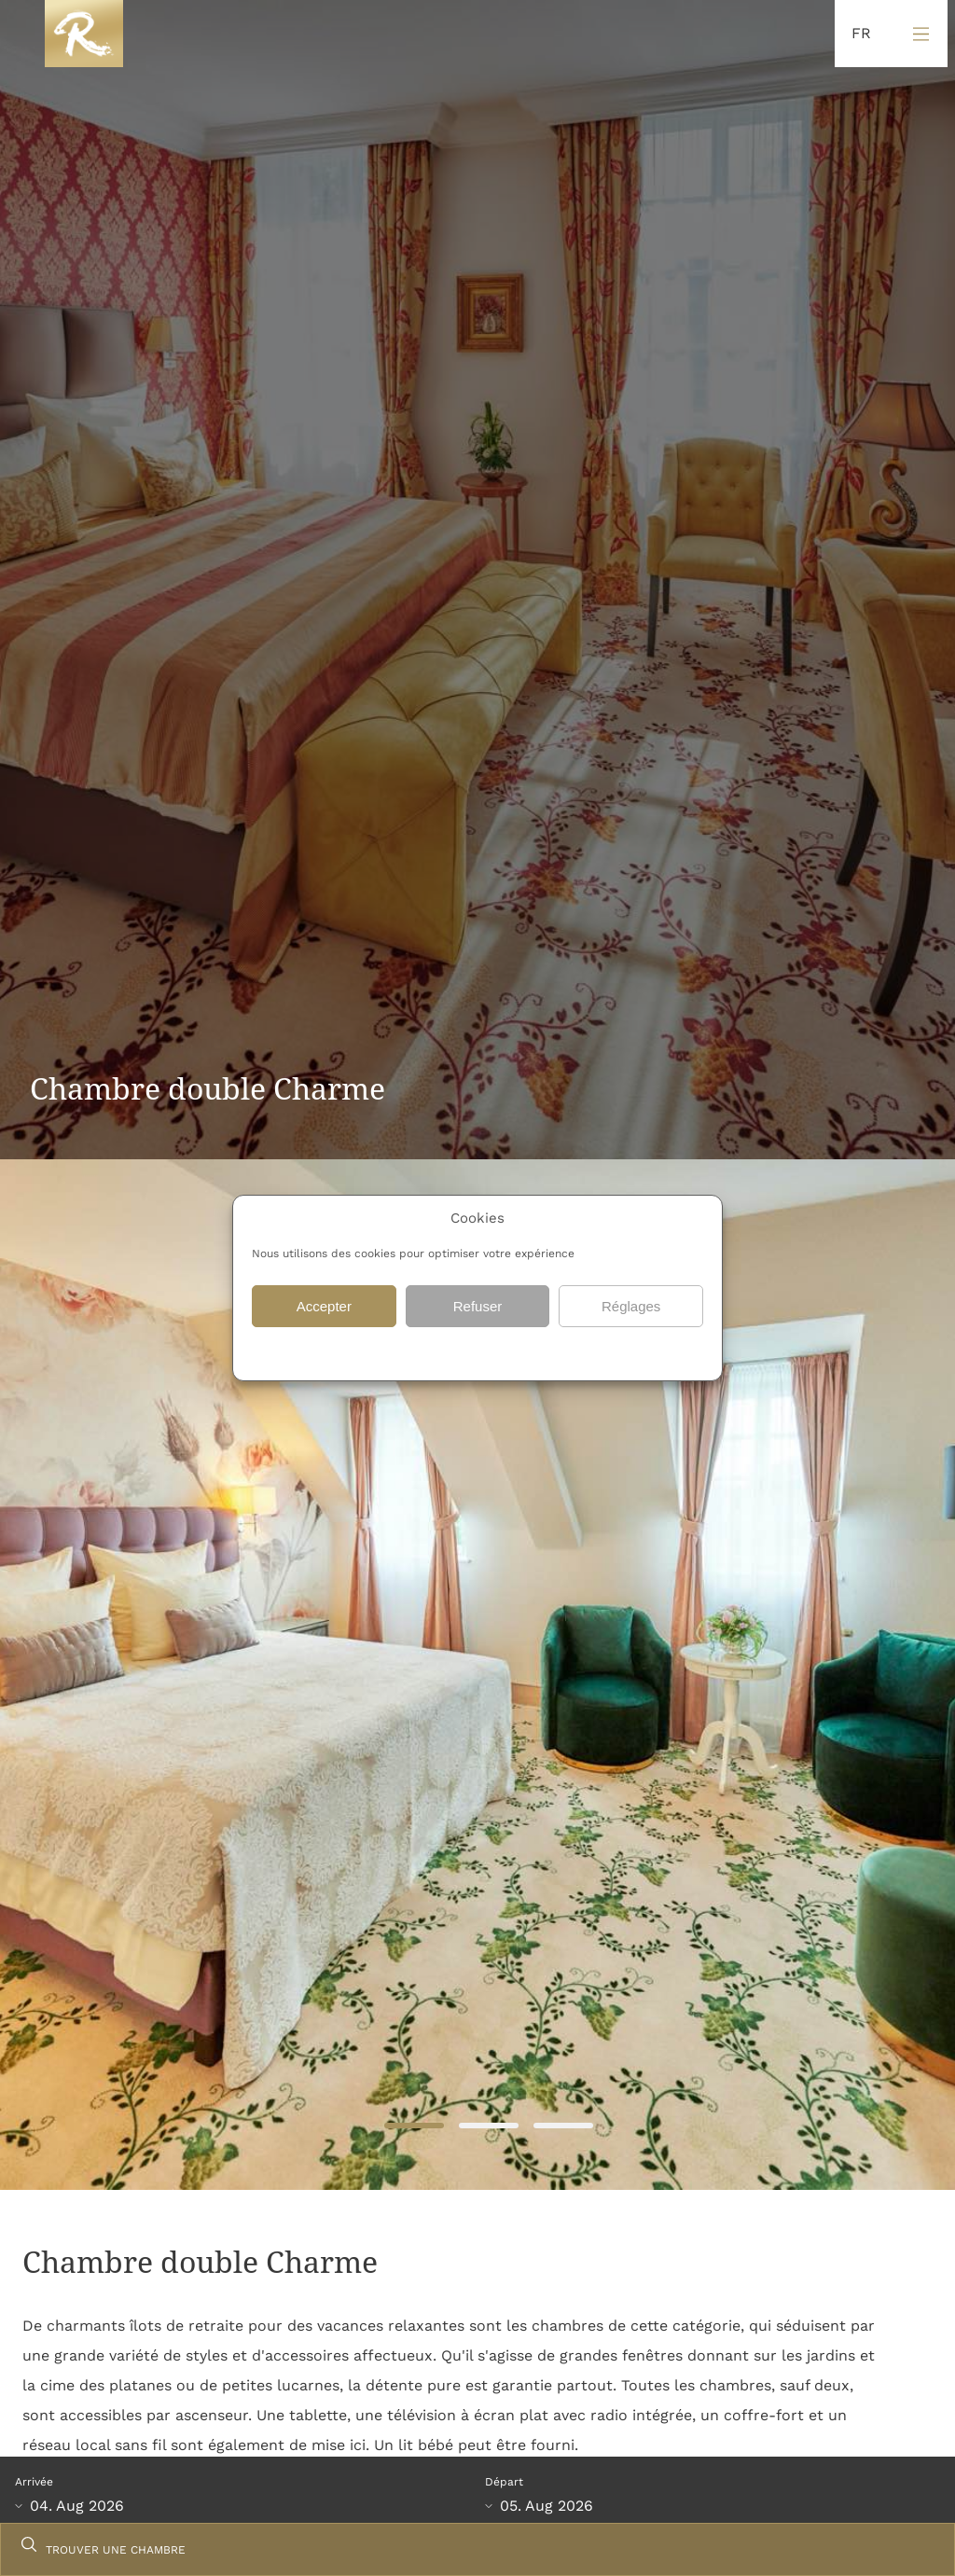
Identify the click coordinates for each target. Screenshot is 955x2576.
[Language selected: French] (856, 34)
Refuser (478, 1306)
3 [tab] (563, 2126)
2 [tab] (488, 2126)
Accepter (324, 1306)
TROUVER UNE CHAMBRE (116, 2549)
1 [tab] (413, 2126)
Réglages (631, 1306)
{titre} (452, 1351)
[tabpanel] (477, 1674)
